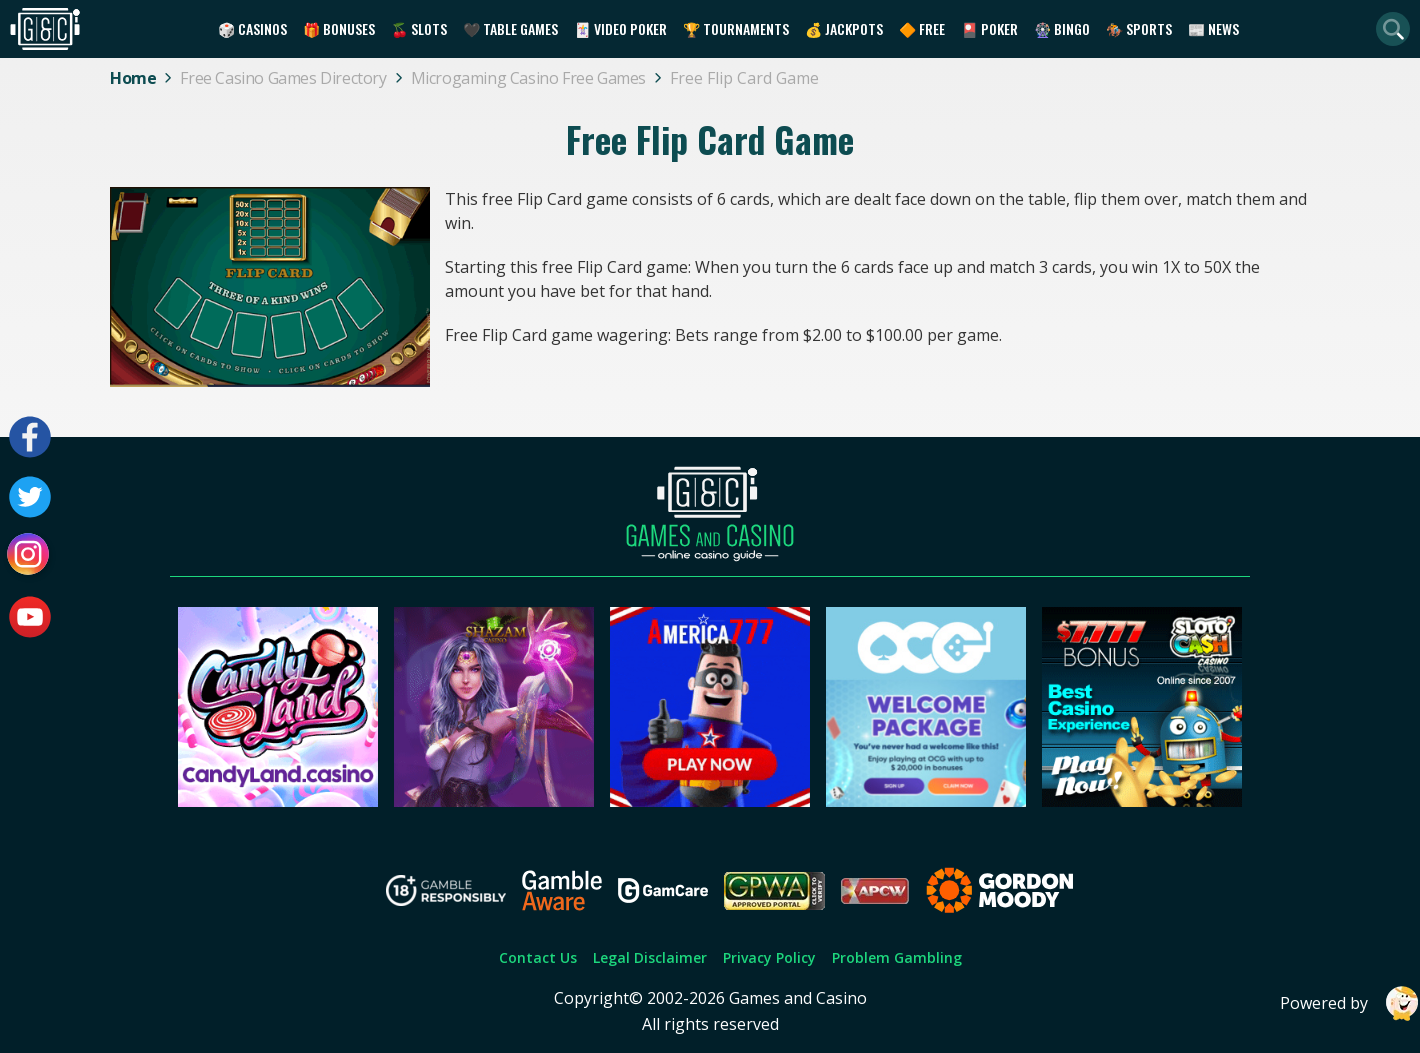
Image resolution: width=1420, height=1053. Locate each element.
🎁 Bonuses (339, 28)
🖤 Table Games (510, 28)
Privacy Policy (769, 957)
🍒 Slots (419, 28)
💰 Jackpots (844, 28)
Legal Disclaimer (650, 957)
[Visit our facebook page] (30, 437)
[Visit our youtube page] (30, 617)
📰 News (1213, 28)
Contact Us (538, 957)
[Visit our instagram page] (30, 557)
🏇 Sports (1139, 28)
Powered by (1350, 1003)
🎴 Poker (989, 28)
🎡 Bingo (1062, 28)
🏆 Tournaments (736, 28)
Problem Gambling (897, 957)
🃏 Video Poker (620, 28)
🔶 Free (922, 28)
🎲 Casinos (252, 28)
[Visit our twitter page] (30, 497)
